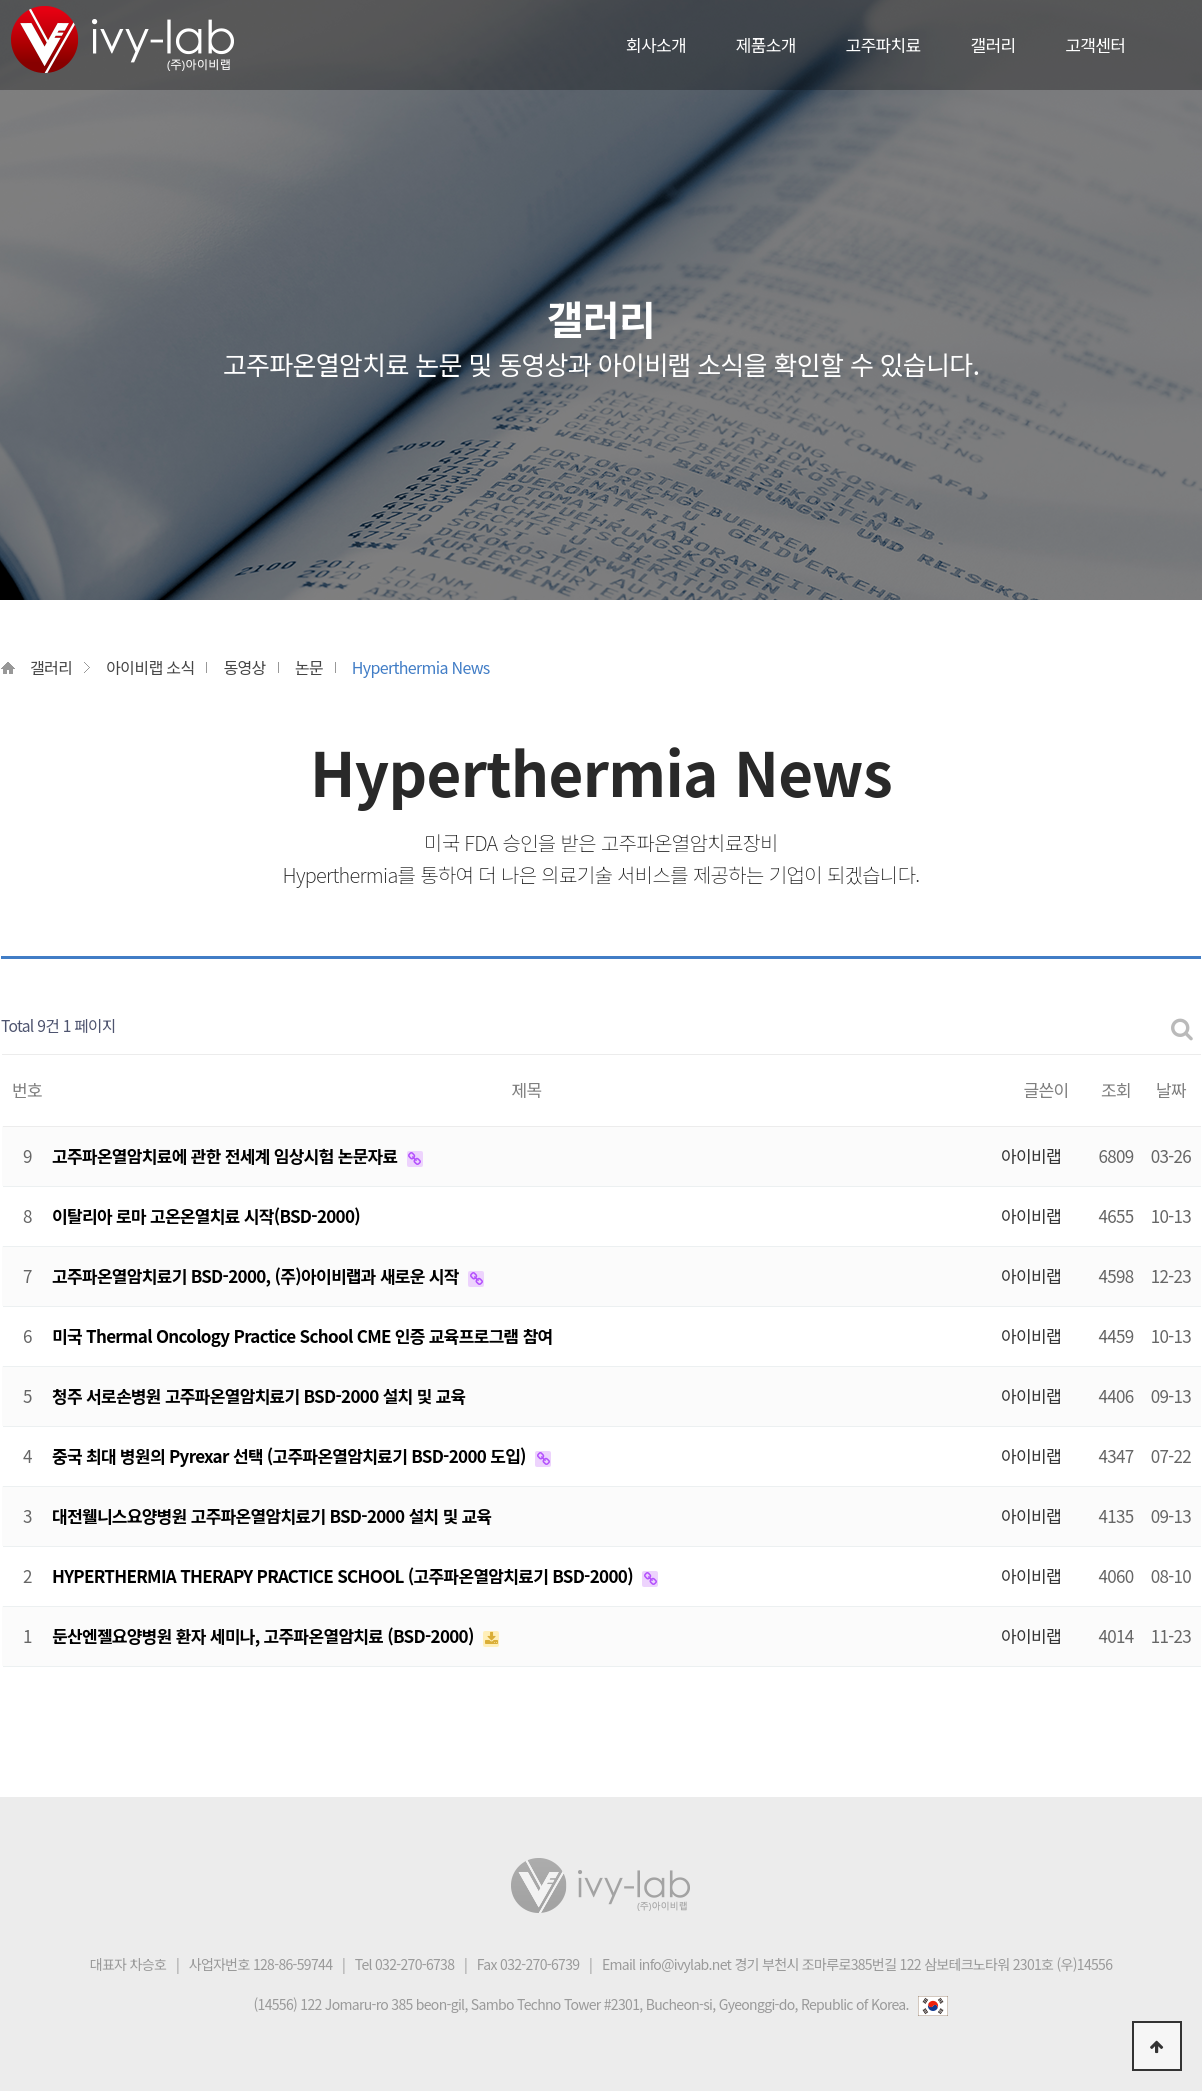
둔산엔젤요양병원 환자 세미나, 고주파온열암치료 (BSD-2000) (265, 1635)
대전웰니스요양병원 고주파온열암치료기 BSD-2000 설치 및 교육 (271, 1515)
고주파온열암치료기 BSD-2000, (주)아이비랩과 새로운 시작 (257, 1275)
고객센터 (1095, 44)
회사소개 (656, 44)
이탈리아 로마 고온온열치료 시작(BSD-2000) (206, 1215)
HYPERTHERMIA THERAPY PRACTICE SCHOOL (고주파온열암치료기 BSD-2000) (344, 1575)
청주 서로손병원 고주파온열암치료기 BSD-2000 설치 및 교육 (259, 1395)
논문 (309, 667)
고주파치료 (883, 44)
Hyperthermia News (421, 667)
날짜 (1171, 1089)
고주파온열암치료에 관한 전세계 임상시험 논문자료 (227, 1155)
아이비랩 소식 (150, 667)
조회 (1116, 1089)
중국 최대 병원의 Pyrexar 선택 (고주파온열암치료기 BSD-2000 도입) (291, 1455)
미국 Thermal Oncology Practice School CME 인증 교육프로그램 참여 (302, 1335)
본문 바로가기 (0, 0)
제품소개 (766, 44)
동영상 (244, 667)
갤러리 (993, 44)
